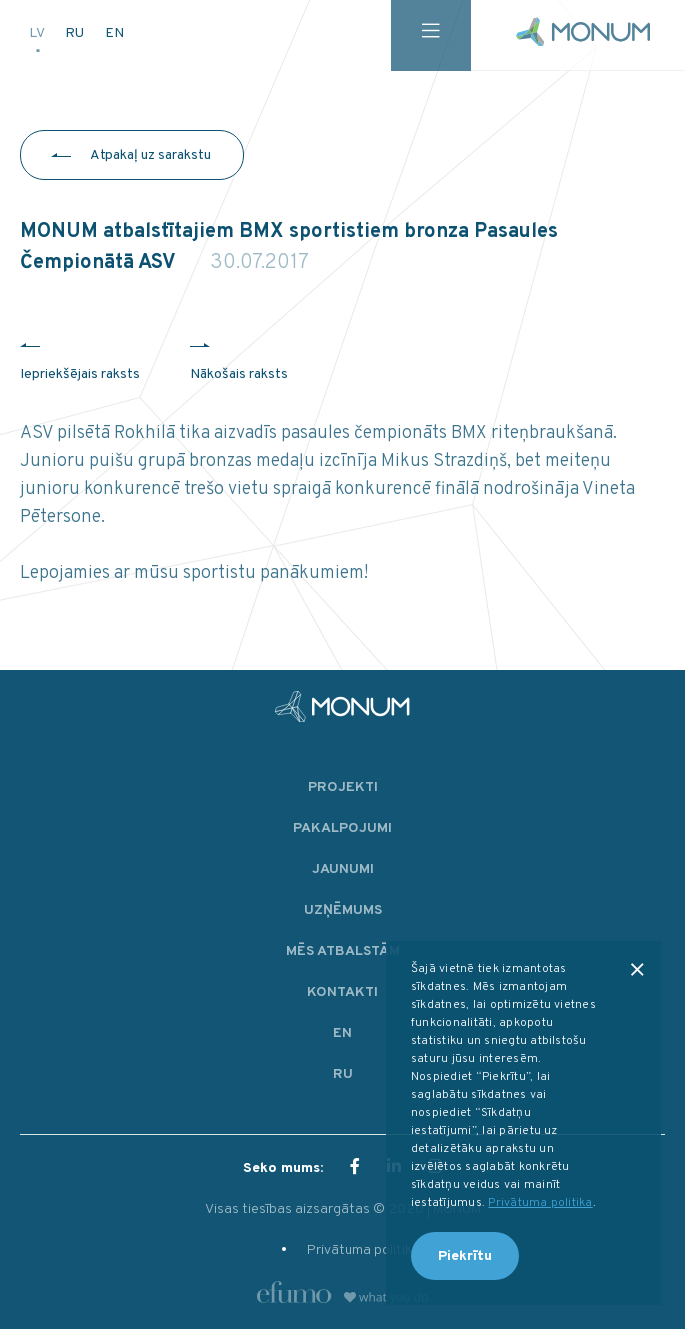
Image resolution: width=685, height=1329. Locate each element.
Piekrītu (465, 1256)
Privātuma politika (363, 1250)
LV (38, 31)
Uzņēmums (343, 910)
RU (76, 31)
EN (114, 31)
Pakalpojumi (342, 828)
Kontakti (342, 992)
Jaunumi (343, 869)
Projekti (343, 787)
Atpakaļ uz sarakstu (150, 155)
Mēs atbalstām (343, 951)
